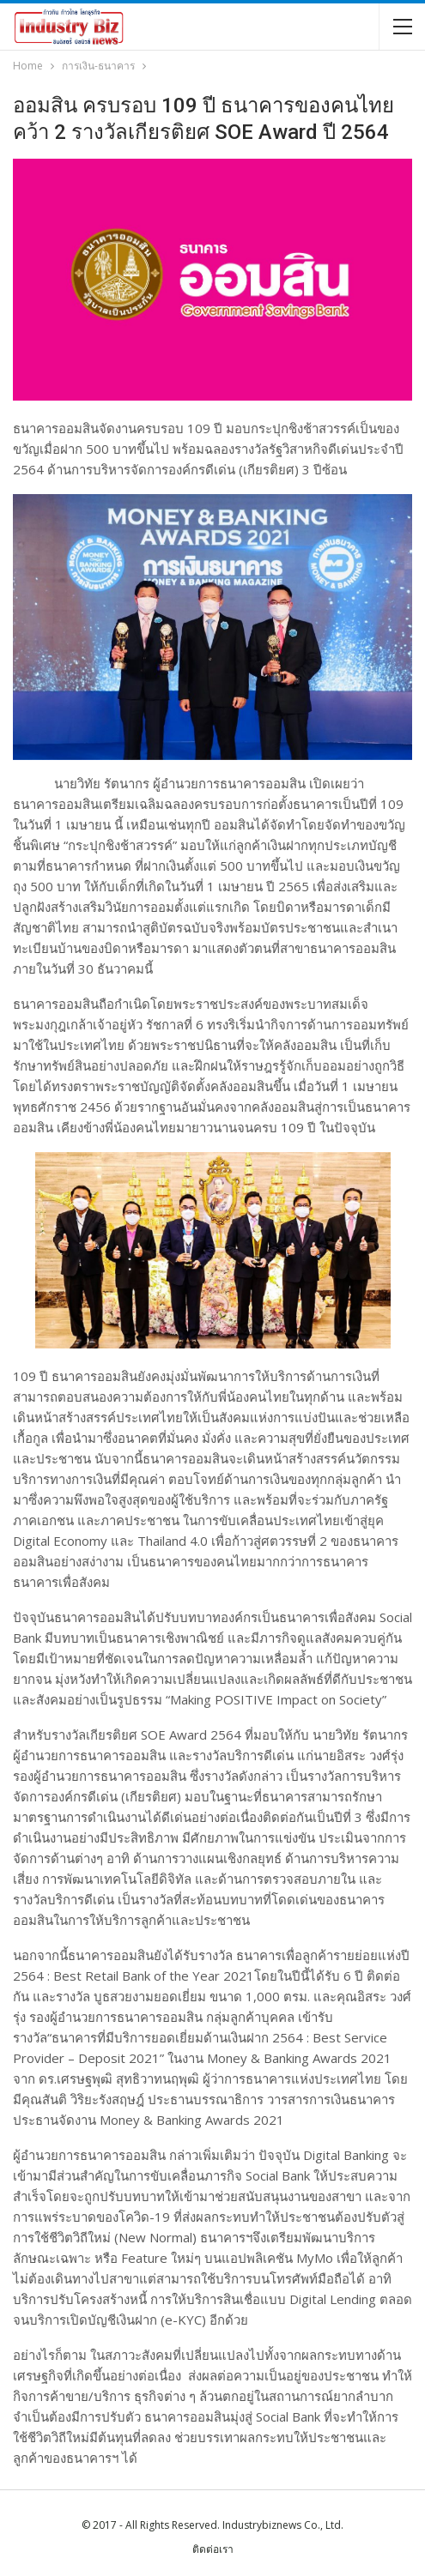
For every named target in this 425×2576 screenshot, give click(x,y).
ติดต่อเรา (213, 2549)
